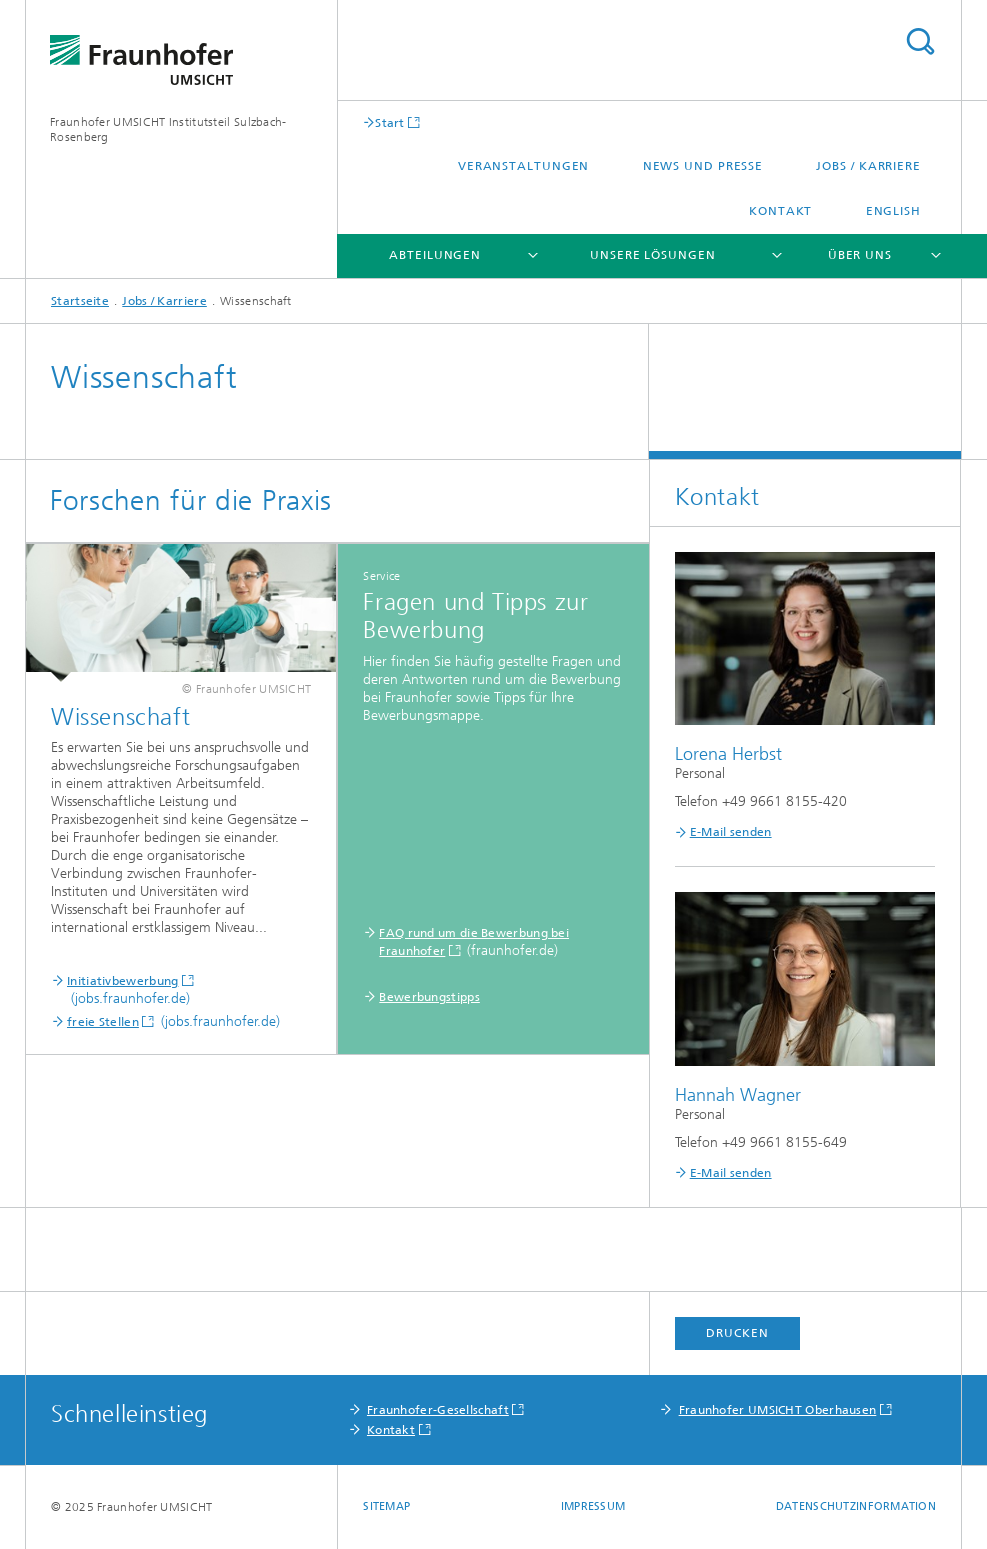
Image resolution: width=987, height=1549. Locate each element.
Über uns (860, 255)
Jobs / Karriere (868, 166)
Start (390, 122)
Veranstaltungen (524, 166)
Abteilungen (435, 255)
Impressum (593, 1506)
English (893, 211)
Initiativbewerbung (122, 981)
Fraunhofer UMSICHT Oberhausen (778, 1410)
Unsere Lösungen (653, 255)
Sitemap (386, 1506)
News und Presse (703, 166)
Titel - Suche (920, 41)
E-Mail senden (731, 832)
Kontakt (780, 211)
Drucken (737, 1333)
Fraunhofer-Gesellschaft (438, 1410)
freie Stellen (103, 1022)
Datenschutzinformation (856, 1506)
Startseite (80, 301)
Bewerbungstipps (429, 997)
